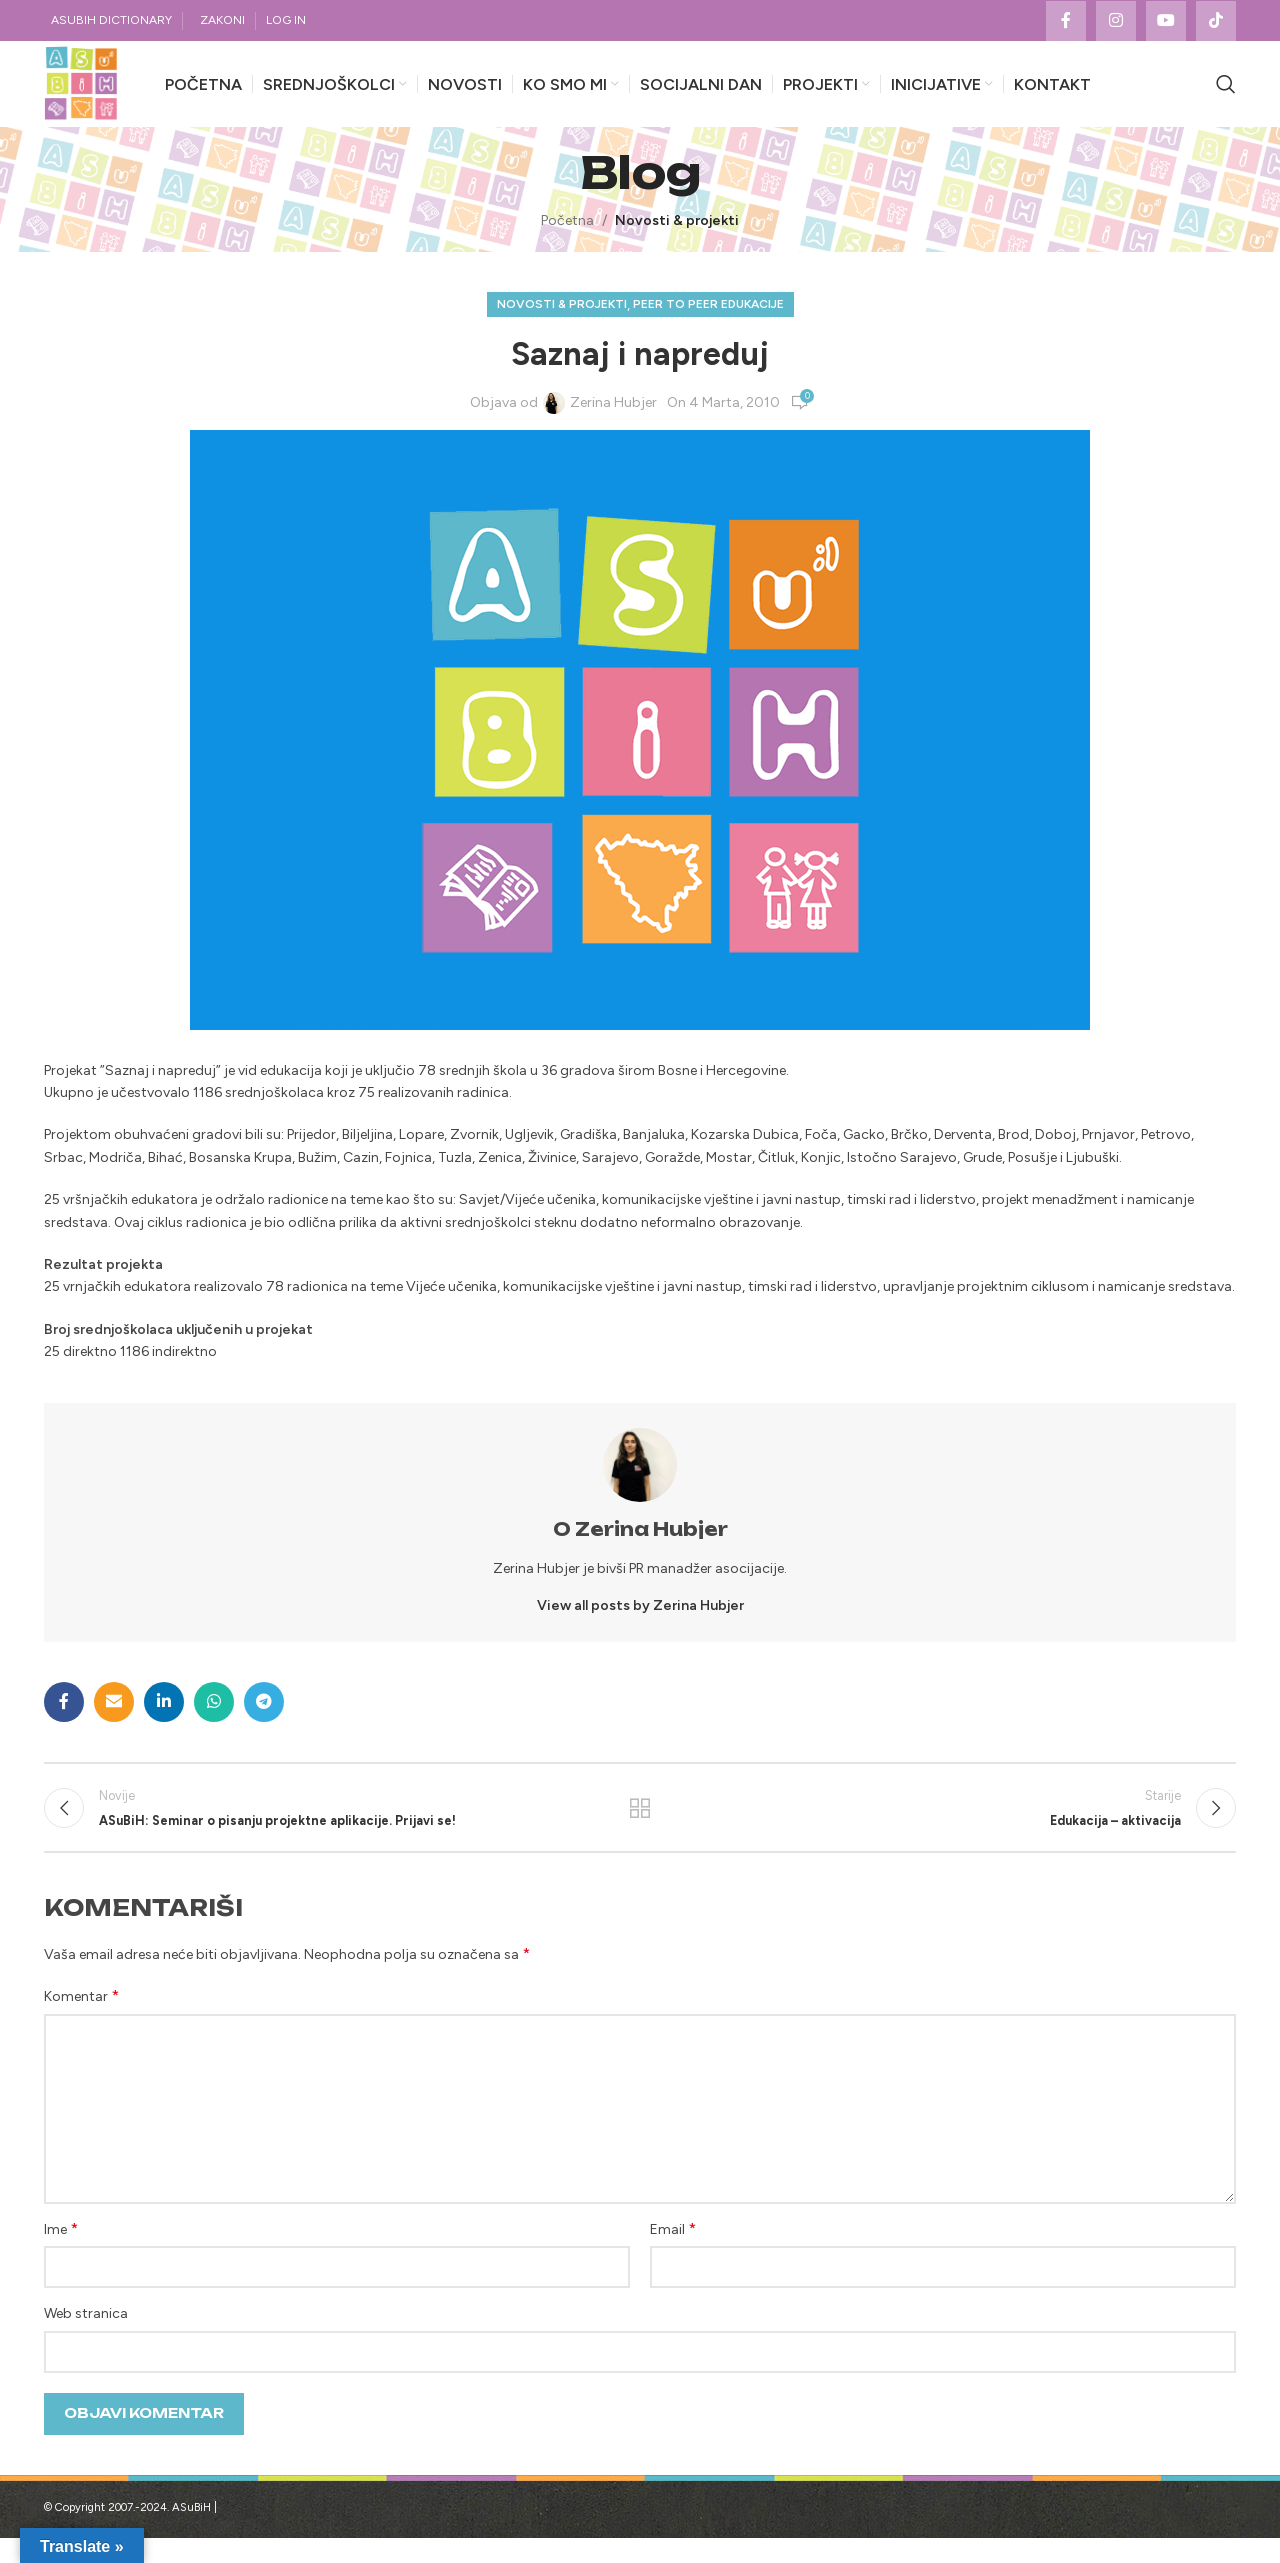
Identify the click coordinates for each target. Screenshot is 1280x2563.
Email (673, 2253)
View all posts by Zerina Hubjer (640, 1624)
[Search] (1226, 94)
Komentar (81, 2020)
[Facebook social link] (1066, 21)
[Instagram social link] (1116, 21)
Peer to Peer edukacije (708, 323)
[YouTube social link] (1166, 21)
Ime (61, 2253)
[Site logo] (89, 93)
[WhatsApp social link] (214, 1721)
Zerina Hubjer (613, 421)
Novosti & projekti (677, 239)
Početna (567, 239)
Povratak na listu (640, 1830)
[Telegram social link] (264, 1721)
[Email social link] (114, 1721)
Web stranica (86, 2338)
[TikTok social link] (1216, 21)
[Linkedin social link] (164, 1721)
